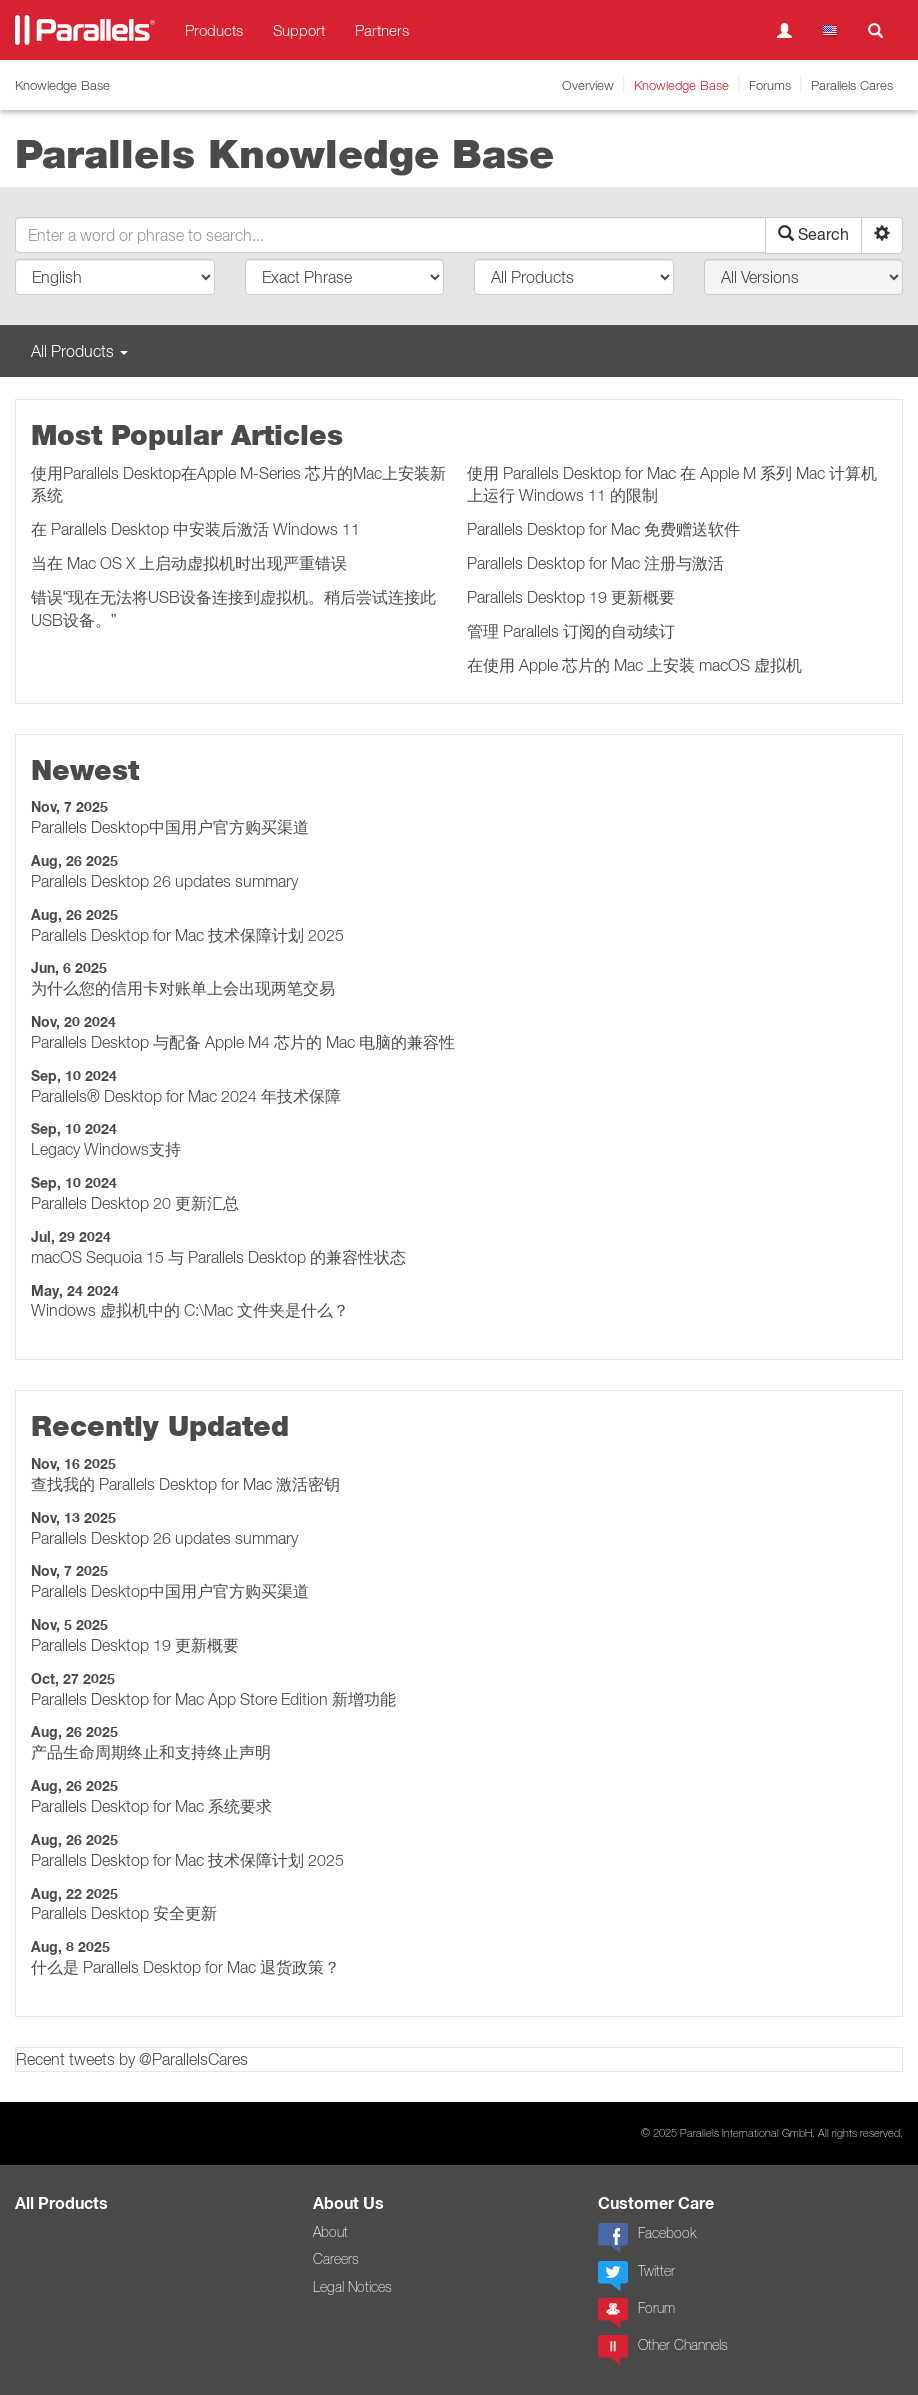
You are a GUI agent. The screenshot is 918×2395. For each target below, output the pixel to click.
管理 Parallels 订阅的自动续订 (571, 631)
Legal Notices (352, 2287)
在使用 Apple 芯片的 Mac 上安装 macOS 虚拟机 (634, 665)
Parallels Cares (852, 85)
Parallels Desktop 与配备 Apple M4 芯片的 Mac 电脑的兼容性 (243, 1042)
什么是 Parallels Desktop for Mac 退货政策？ (185, 1967)
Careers (336, 2259)
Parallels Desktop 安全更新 (124, 1913)
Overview (588, 85)
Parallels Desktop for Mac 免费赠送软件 (603, 529)
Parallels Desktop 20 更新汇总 (135, 1203)
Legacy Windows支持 (106, 1149)
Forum (636, 2313)
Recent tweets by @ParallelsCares (132, 2059)
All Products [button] (79, 351)
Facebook (647, 2238)
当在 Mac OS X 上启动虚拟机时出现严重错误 (189, 563)
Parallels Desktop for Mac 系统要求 (151, 1806)
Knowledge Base (681, 85)
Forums (770, 85)
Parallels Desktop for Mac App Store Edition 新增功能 (213, 1699)
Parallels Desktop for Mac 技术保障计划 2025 (187, 935)
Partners (382, 30)
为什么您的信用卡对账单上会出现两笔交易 (183, 988)
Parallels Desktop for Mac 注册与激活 (595, 563)
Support (299, 30)
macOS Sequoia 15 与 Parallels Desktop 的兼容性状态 (218, 1257)
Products (214, 30)
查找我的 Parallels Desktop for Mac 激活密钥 (185, 1484)
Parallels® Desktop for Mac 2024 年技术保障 (186, 1096)
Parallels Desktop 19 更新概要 (571, 597)
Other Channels (663, 2350)
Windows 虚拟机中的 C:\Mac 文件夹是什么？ (190, 1310)
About (330, 2232)
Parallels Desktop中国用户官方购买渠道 (170, 827)
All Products (61, 2203)
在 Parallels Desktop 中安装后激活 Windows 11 (195, 529)
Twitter (636, 2276)
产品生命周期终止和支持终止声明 (151, 1752)
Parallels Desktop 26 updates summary (164, 881)
